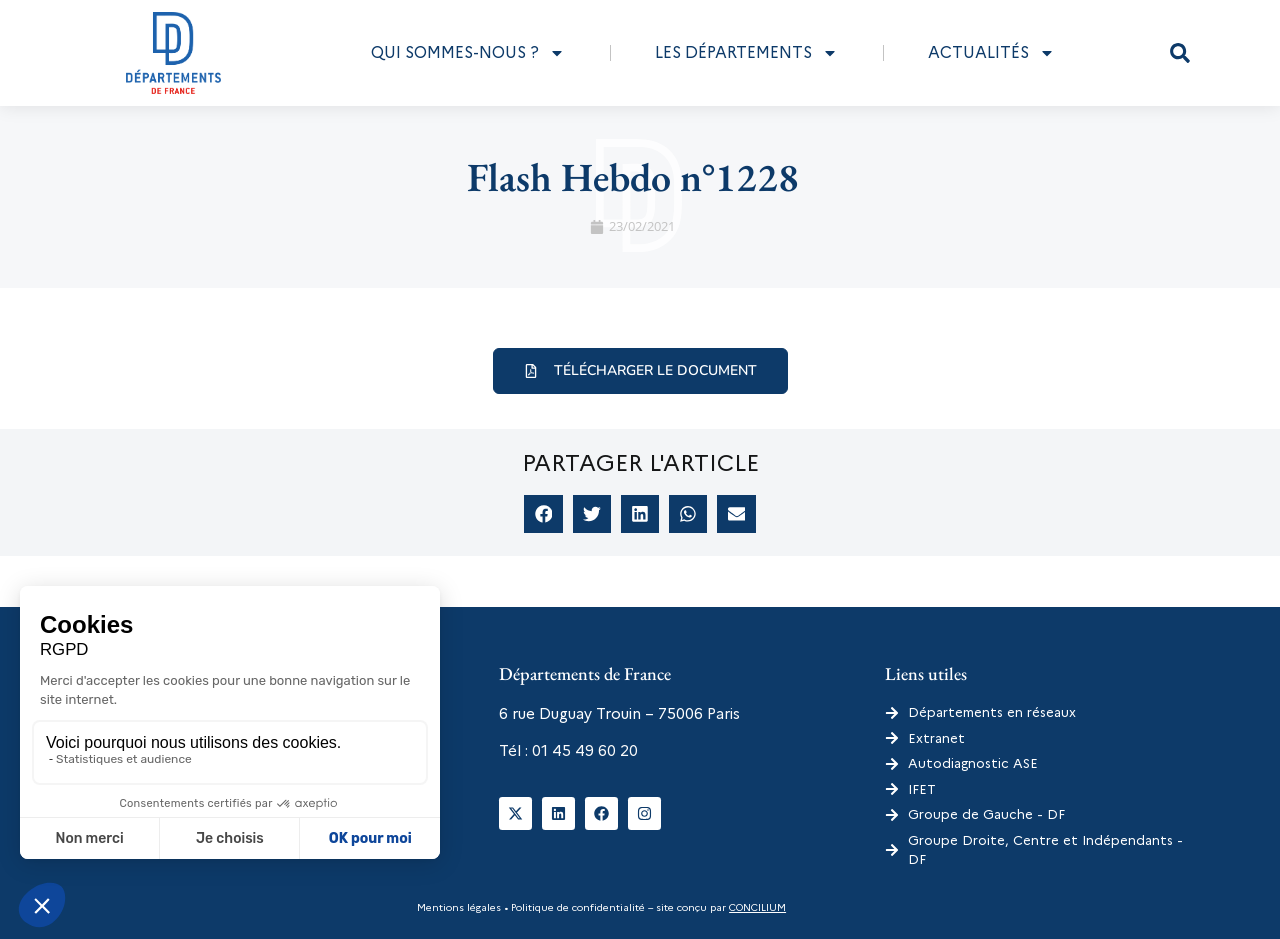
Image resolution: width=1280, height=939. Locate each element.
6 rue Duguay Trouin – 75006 (601, 714)
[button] (1180, 53)
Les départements (746, 53)
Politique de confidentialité (576, 907)
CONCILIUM (757, 907)
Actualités (991, 53)
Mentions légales (459, 907)
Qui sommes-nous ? (468, 53)
